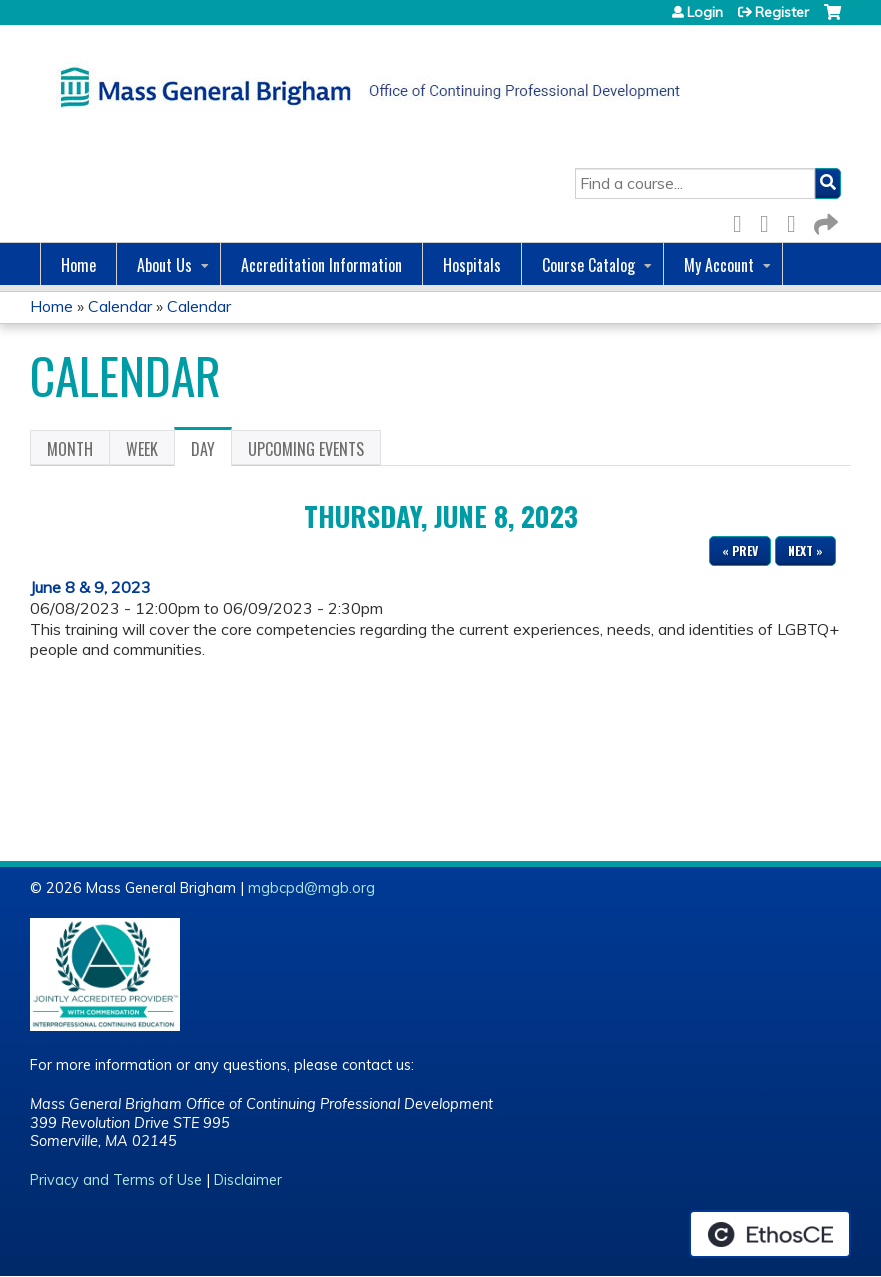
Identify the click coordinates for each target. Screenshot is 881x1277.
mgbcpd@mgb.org (311, 888)
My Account (719, 265)
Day (211, 452)
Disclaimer (248, 1180)
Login (705, 12)
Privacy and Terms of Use (116, 1180)
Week (142, 449)
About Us (164, 265)
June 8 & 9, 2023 (90, 587)
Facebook (743, 220)
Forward (824, 220)
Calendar (120, 306)
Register (782, 12)
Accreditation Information (321, 265)
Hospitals (472, 265)
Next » (805, 550)
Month (70, 449)
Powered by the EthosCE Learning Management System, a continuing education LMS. (770, 1234)
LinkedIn (797, 220)
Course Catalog (588, 265)
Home (78, 265)
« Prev (740, 550)
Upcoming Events (306, 449)
